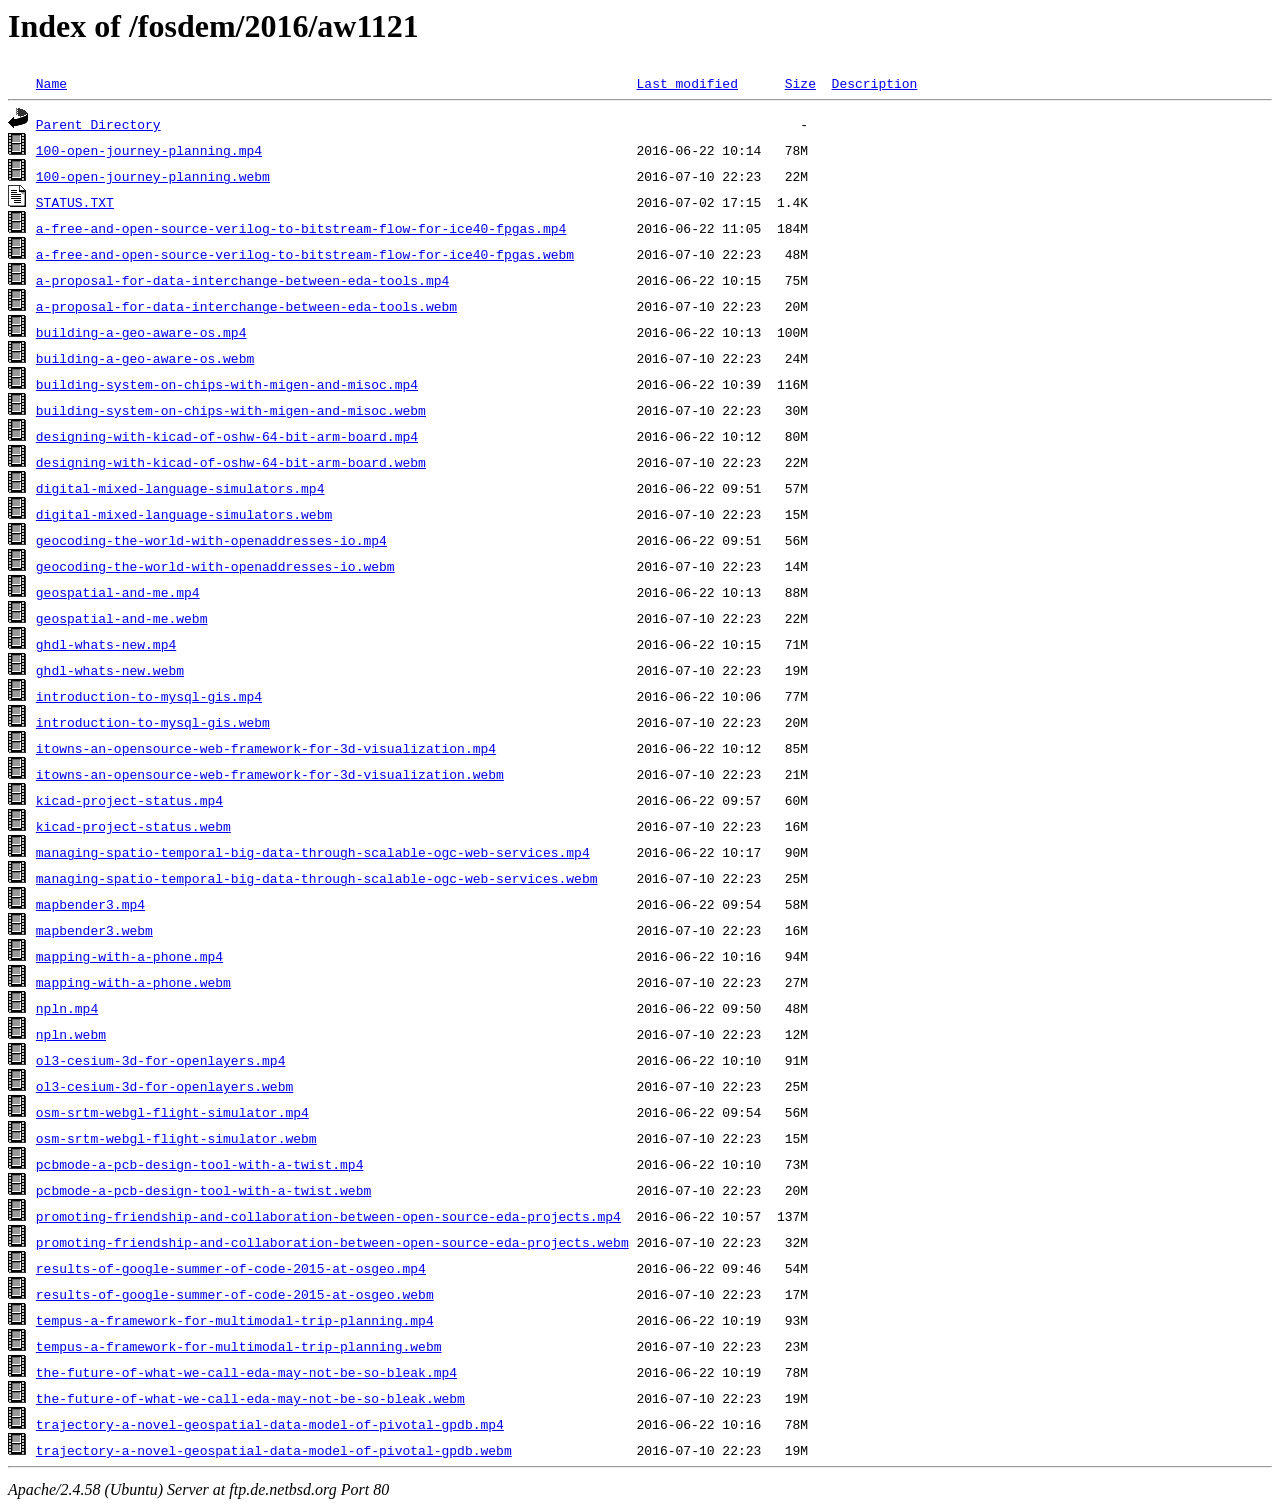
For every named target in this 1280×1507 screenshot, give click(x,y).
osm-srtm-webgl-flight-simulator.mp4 (172, 1112)
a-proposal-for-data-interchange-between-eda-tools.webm (246, 306)
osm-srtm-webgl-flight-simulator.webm (176, 1138)
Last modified (686, 83)
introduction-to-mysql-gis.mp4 (149, 696)
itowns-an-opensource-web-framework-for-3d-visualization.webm (270, 774)
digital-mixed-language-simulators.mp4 (180, 488)
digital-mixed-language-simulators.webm (184, 514)
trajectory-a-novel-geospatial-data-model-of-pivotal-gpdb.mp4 (270, 1424)
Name (51, 83)
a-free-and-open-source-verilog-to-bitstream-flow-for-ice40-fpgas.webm (305, 254)
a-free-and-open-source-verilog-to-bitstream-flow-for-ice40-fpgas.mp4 (301, 228)
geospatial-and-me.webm (122, 618)
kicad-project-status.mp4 (129, 800)
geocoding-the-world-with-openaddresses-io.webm (215, 566)
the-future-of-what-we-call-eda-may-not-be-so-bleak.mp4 (246, 1372)
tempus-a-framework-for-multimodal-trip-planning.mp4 (235, 1320)
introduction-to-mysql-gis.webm (153, 722)
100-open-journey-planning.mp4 (149, 150)
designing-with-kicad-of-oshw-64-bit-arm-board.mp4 (227, 436)
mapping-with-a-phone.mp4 (129, 956)
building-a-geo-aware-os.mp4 (141, 332)
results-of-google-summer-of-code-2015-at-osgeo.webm (235, 1294)
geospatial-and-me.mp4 (118, 592)
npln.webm (71, 1034)
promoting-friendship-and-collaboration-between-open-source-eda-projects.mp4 (328, 1216)
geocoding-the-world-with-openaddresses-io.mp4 (211, 540)
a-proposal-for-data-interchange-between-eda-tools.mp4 (242, 280)
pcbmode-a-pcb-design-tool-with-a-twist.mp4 (200, 1164)
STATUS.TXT (75, 202)
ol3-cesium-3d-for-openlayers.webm (164, 1086)
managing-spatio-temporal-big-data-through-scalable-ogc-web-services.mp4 (313, 852)
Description (874, 83)
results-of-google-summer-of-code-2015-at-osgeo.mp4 (231, 1268)
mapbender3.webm (94, 930)
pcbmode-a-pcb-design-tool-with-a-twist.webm (203, 1190)
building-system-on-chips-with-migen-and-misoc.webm (231, 410)
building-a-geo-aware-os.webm (145, 358)
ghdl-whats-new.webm (110, 670)
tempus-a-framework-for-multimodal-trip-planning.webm (239, 1346)
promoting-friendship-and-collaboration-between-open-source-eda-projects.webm (332, 1242)
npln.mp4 (67, 1008)
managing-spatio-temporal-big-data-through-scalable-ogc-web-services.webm (317, 878)
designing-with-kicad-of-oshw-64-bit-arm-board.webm (231, 462)
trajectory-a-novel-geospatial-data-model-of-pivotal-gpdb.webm (274, 1450)
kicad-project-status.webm (133, 826)
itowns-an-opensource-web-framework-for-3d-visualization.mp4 (266, 748)
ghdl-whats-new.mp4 (106, 644)
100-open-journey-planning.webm (153, 176)
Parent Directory (98, 124)
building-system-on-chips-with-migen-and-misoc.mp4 (227, 384)
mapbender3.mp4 (90, 904)
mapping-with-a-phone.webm (133, 982)
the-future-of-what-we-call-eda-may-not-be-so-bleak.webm (250, 1398)
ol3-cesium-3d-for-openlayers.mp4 (161, 1060)
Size (800, 83)
